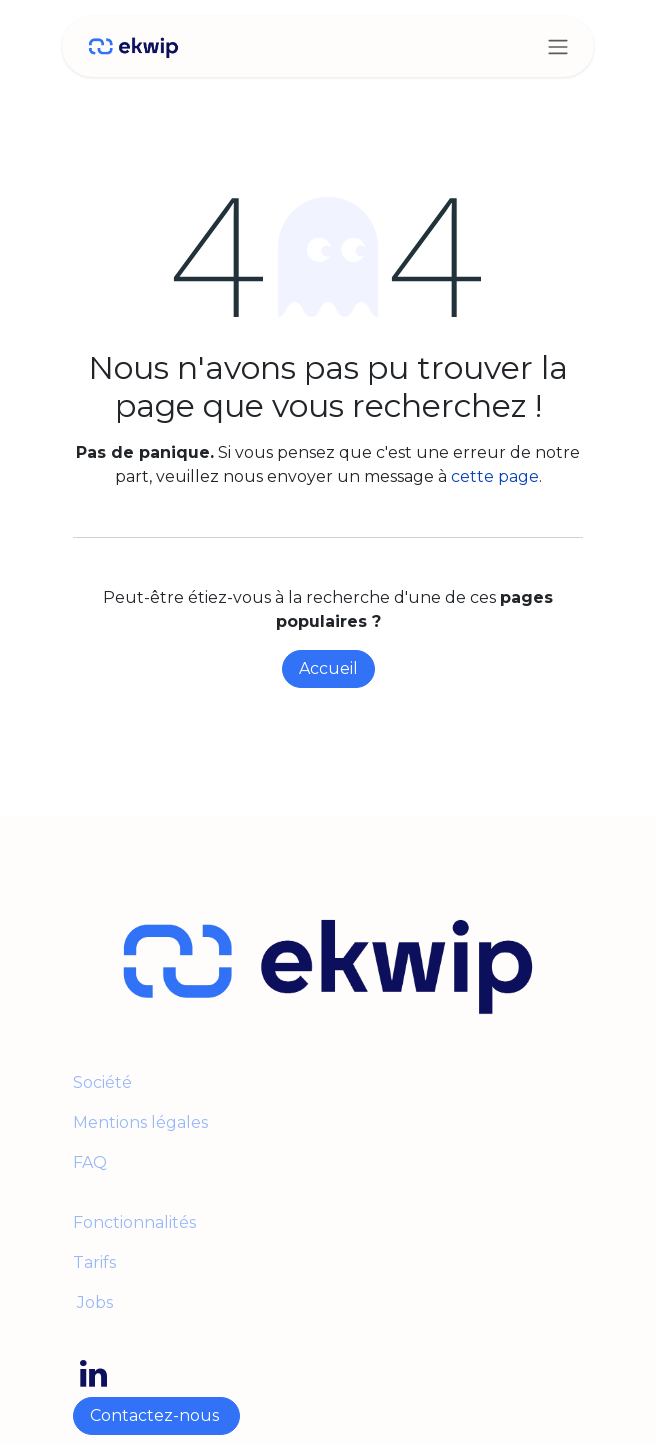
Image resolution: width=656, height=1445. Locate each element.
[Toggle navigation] (558, 46)
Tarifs (94, 1262)
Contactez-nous (156, 1415)
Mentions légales (142, 1122)
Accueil (328, 668)
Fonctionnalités (134, 1222)
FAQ (90, 1162)
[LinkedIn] (93, 1374)
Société (102, 1082)
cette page (495, 476)
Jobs (93, 1302)
